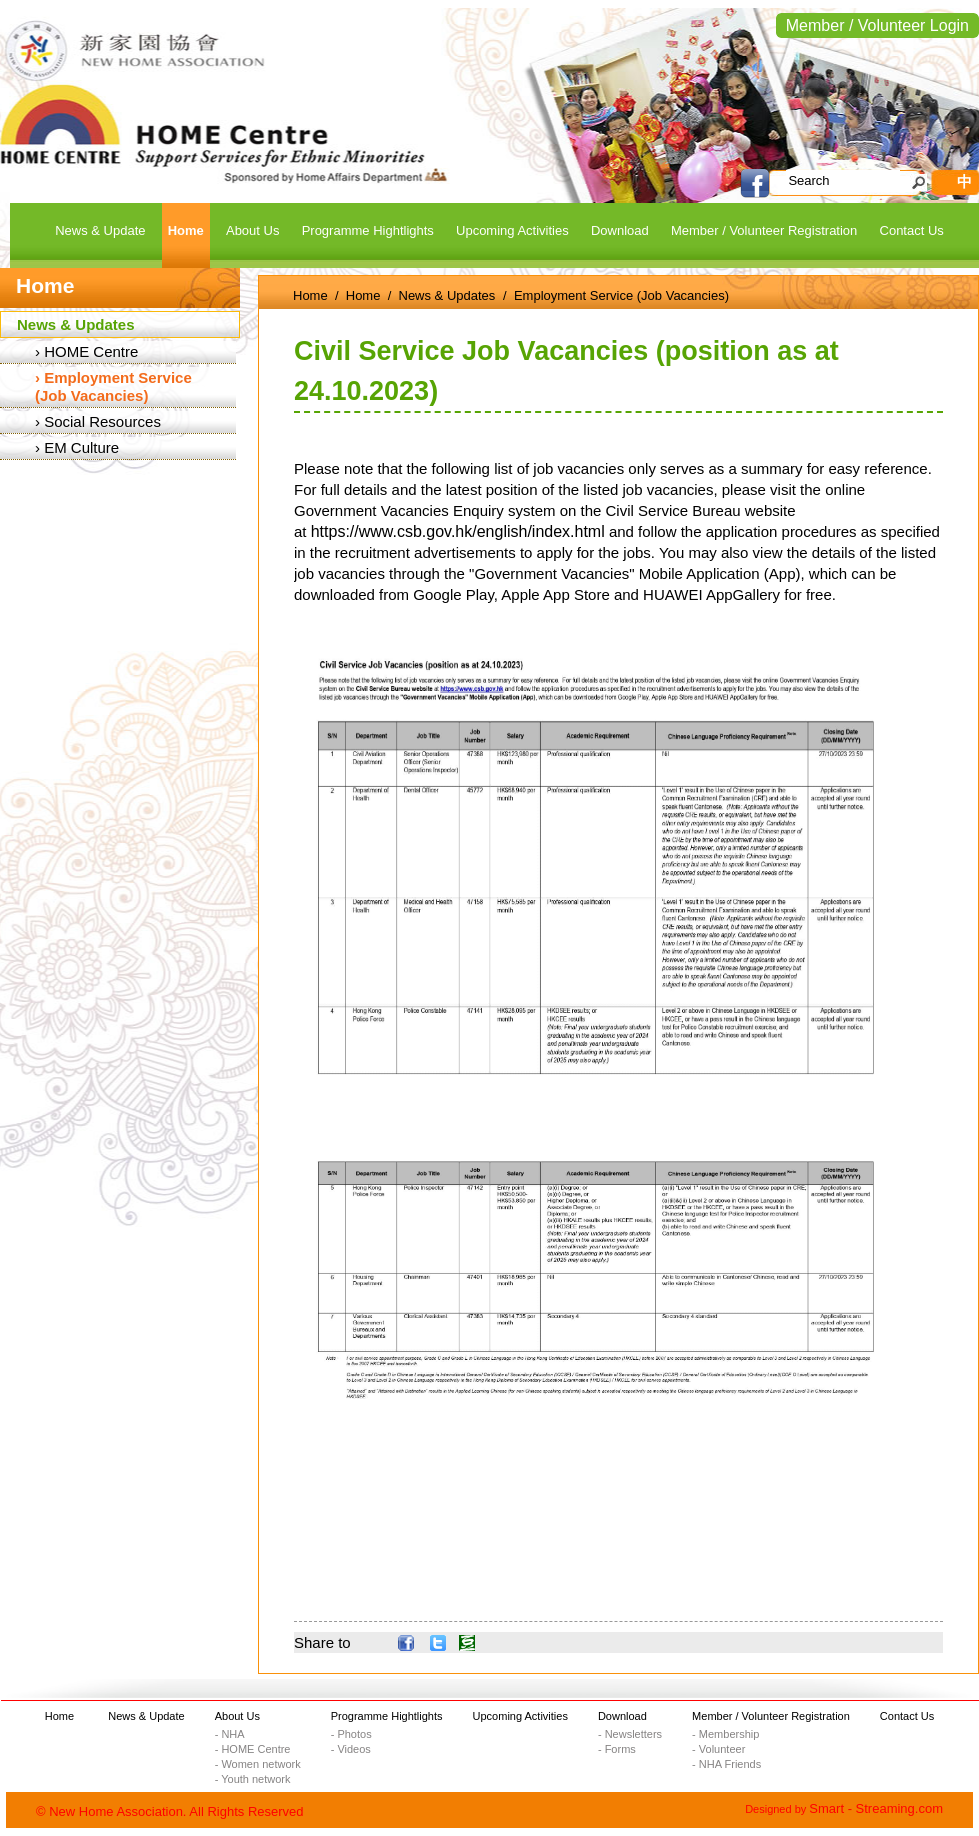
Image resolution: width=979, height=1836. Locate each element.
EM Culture (81, 447)
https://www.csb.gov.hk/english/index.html (458, 531)
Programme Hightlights (387, 1716)
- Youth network (253, 1779)
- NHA (230, 1734)
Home (310, 295)
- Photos (351, 1734)
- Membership (725, 1734)
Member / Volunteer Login (877, 25)
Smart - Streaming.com (876, 1808)
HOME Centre (91, 351)
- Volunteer (718, 1749)
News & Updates (76, 324)
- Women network (258, 1764)
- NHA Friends (726, 1764)
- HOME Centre (253, 1749)
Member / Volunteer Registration (771, 1716)
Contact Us (907, 1716)
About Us (237, 1716)
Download (622, 1716)
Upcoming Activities (520, 1716)
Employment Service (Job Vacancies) (113, 386)
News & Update (146, 1716)
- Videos (351, 1749)
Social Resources (102, 421)
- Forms (617, 1749)
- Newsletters (630, 1734)
